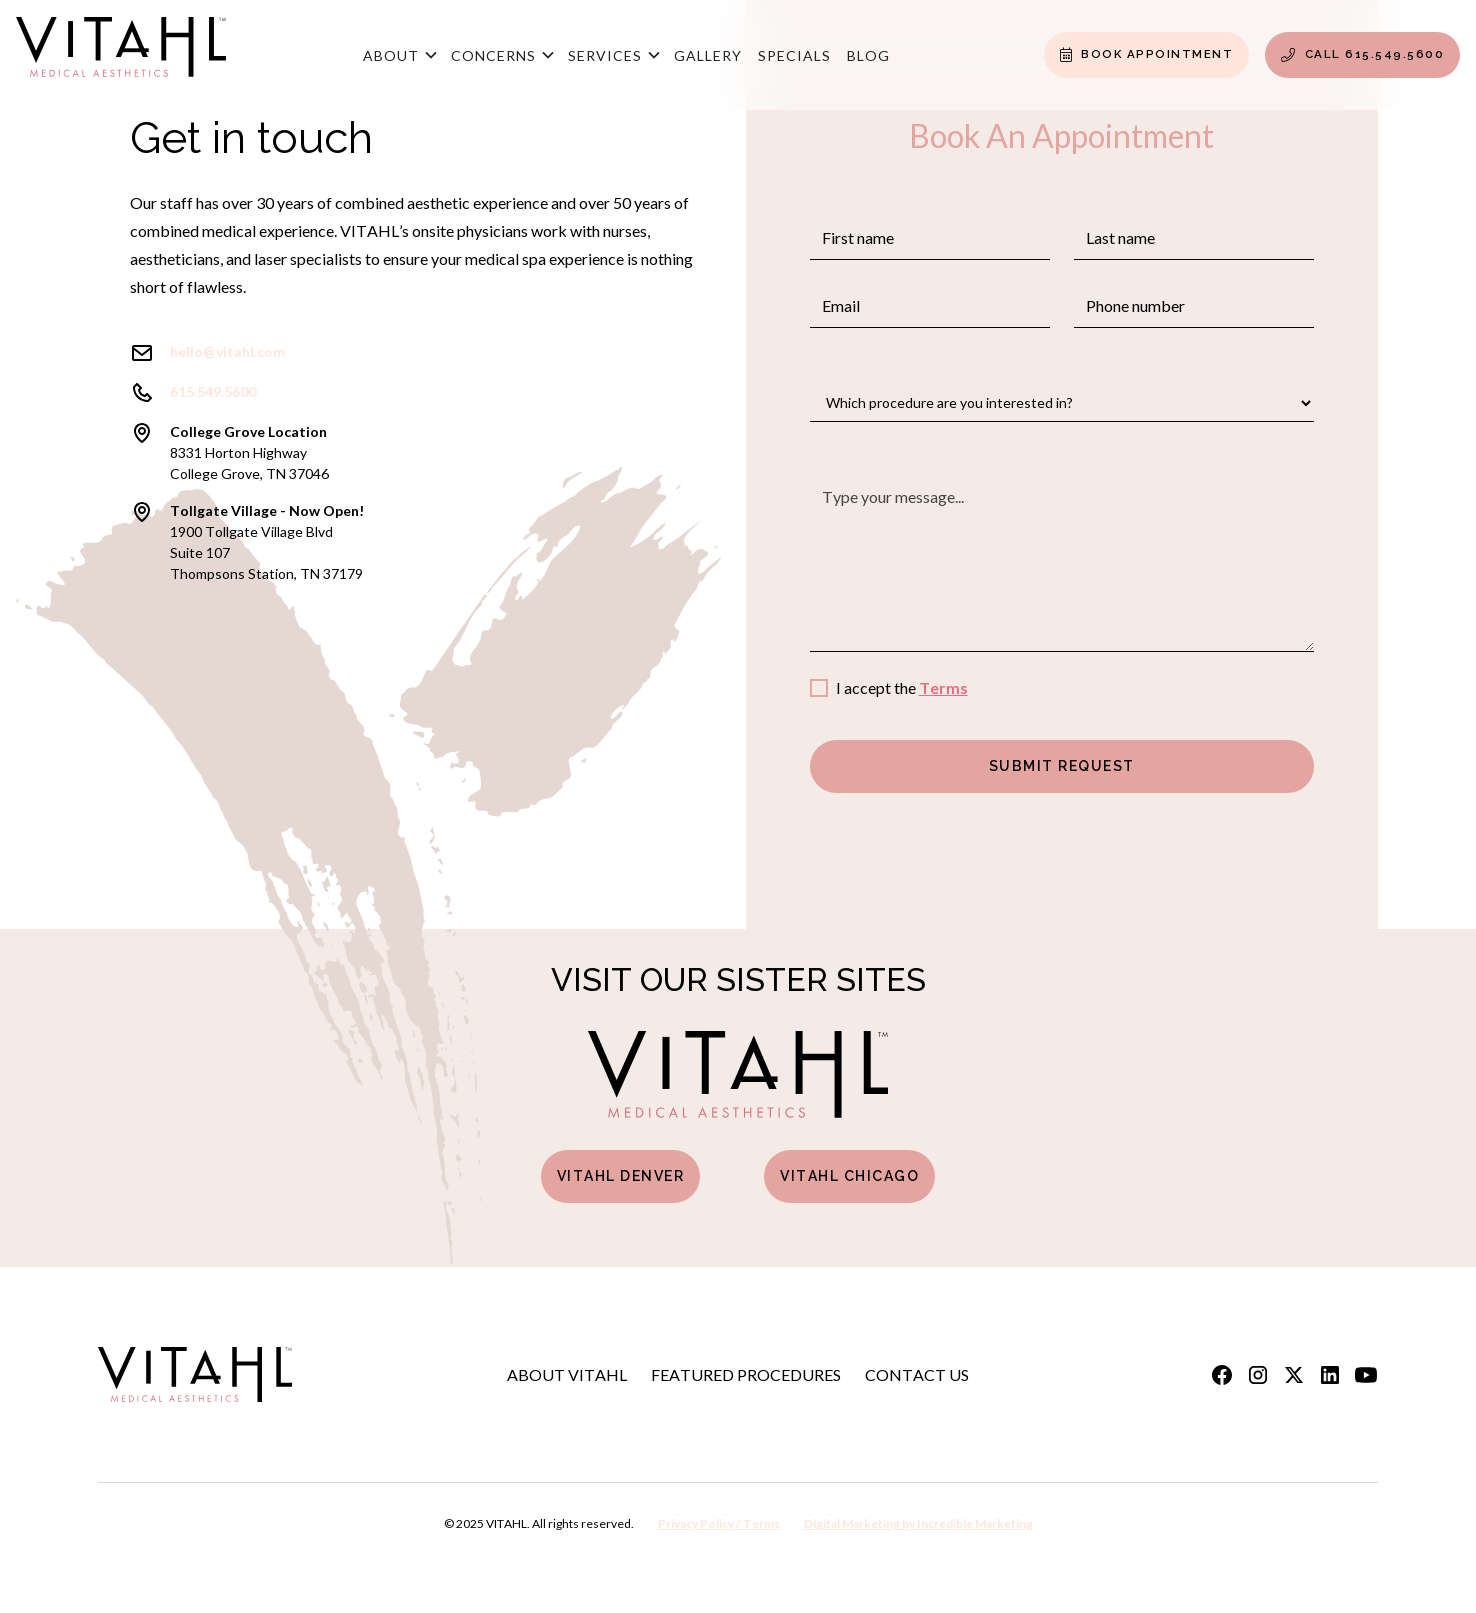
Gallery (708, 55)
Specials (794, 55)
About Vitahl (567, 1374)
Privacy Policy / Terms (719, 1523)
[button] (399, 55)
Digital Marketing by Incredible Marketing (918, 1523)
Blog (868, 55)
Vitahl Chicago (849, 1176)
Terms (943, 687)
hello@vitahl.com (227, 351)
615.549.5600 (213, 391)
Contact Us (917, 1374)
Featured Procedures (746, 1374)
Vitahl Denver (621, 1176)
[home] (121, 55)
